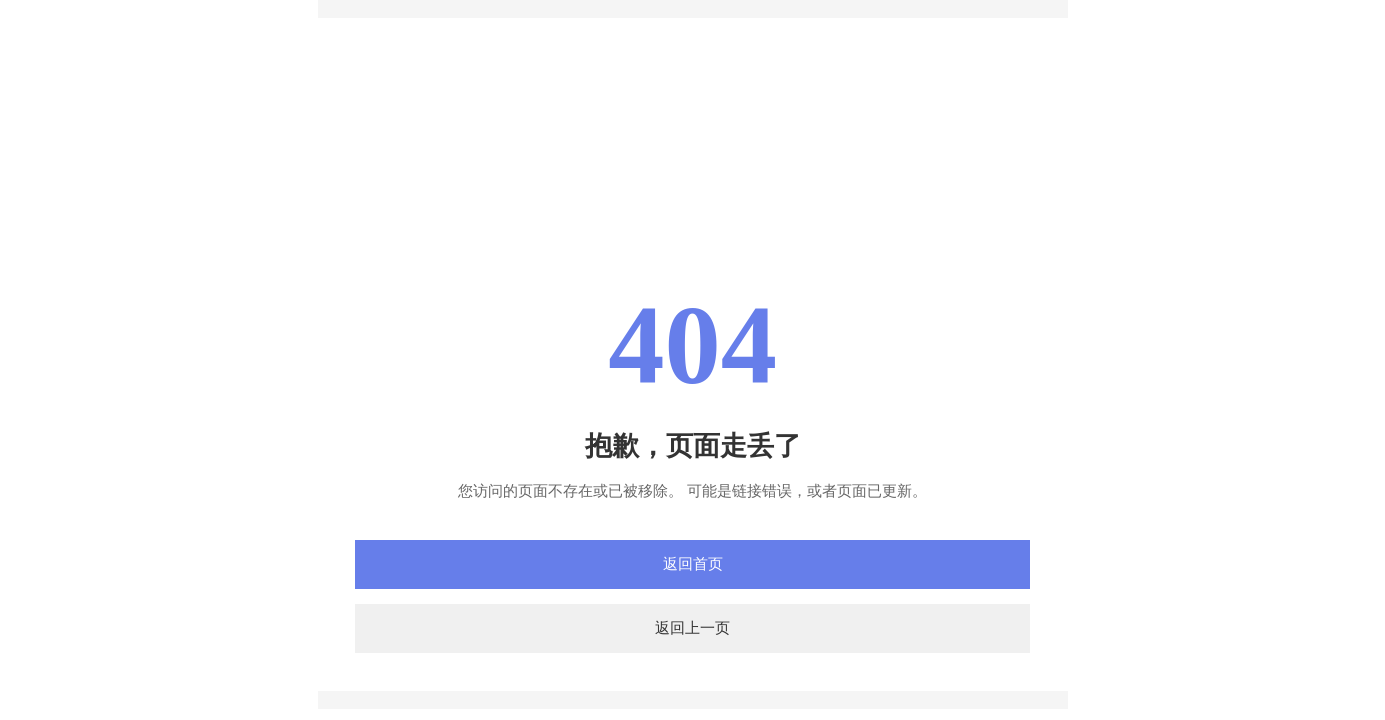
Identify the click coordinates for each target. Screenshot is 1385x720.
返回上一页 (692, 628)
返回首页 (693, 564)
